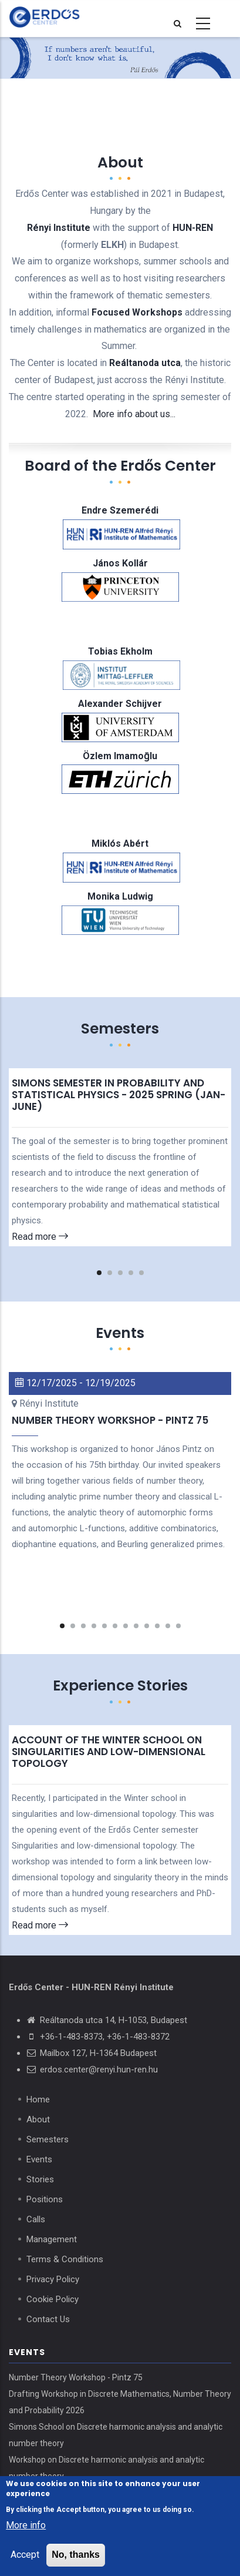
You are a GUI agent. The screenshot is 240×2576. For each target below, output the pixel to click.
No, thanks (76, 2555)
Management (51, 2239)
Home (38, 2099)
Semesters (47, 2139)
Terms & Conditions (64, 2259)
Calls (35, 2219)
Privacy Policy (52, 2279)
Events (39, 2159)
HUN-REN (193, 227)
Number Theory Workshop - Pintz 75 (76, 2377)
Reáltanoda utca (145, 362)
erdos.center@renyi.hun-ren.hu (99, 2069)
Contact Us (48, 2319)
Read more (40, 1236)
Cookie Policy (52, 2299)
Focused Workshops (137, 312)
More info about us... (134, 414)
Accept (25, 2554)
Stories (40, 2179)
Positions (44, 2199)
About (38, 2119)
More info (26, 2525)
